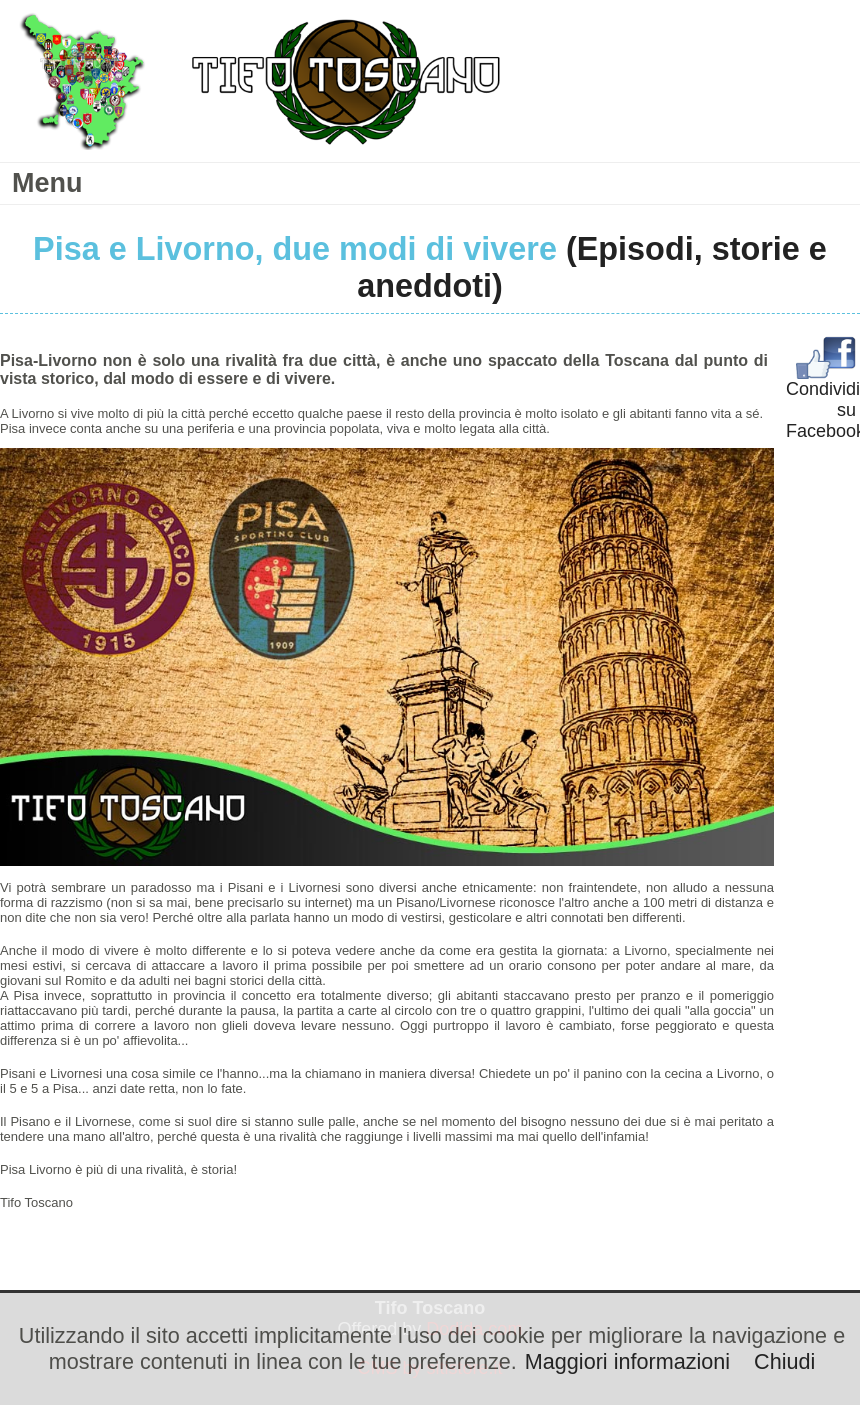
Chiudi (784, 1361)
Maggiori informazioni (627, 1361)
